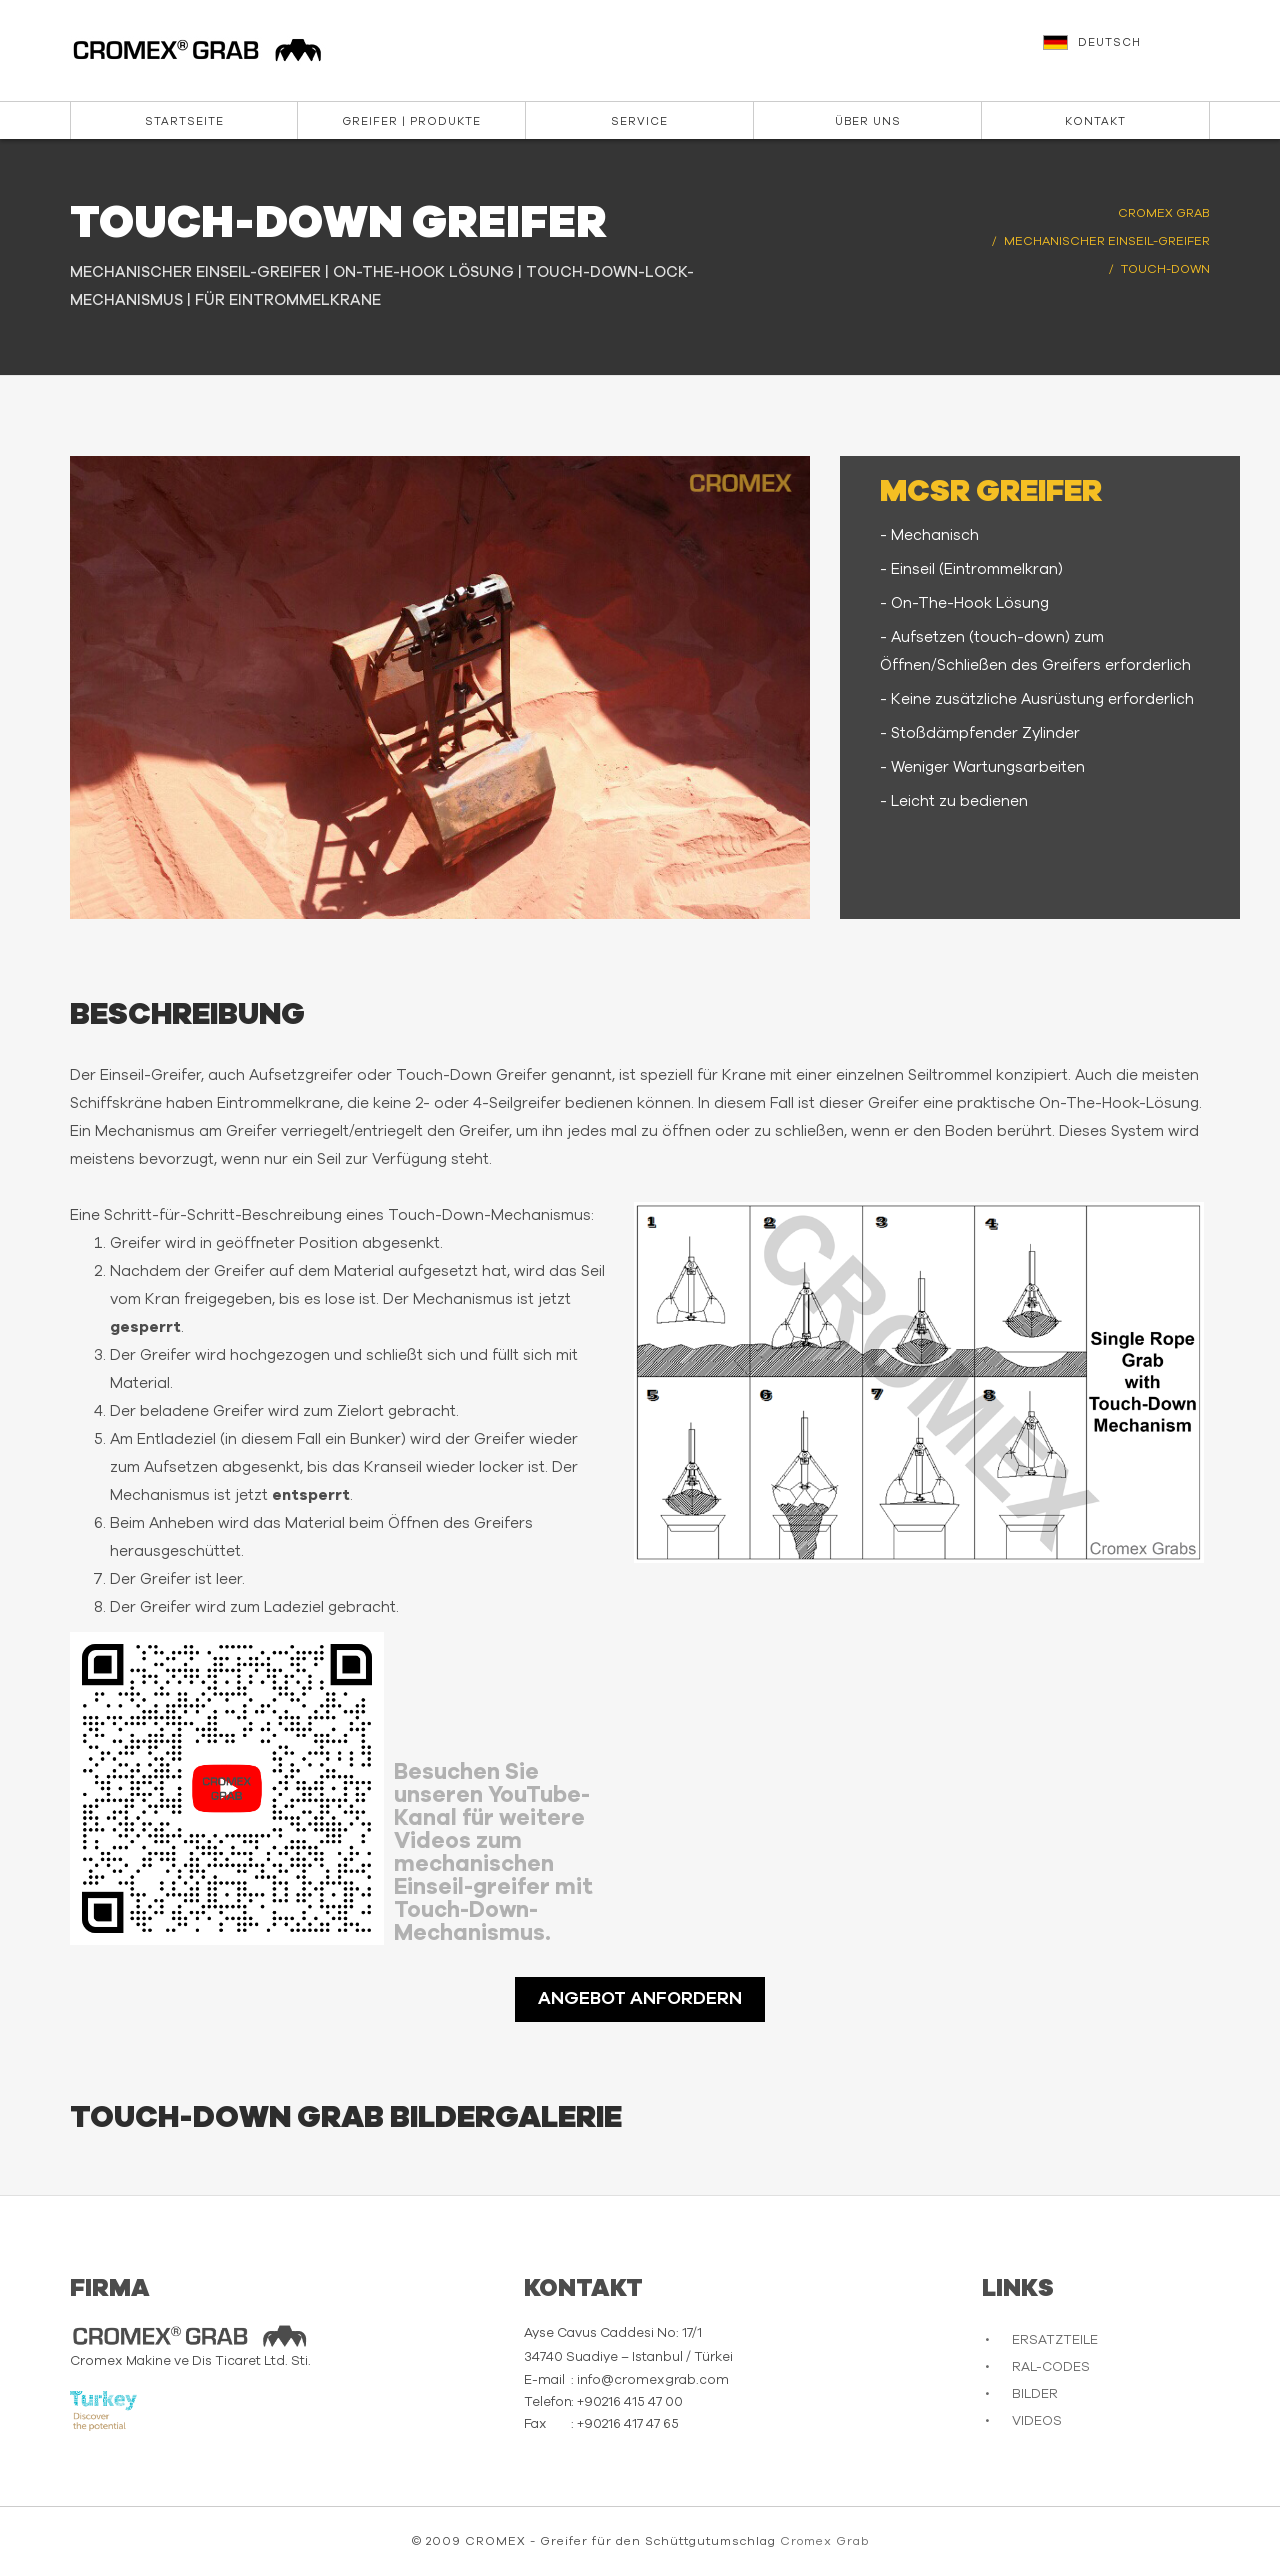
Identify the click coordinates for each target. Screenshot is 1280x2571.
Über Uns (868, 121)
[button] (1129, 52)
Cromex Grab (824, 2541)
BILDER (1035, 2394)
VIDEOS (1037, 2421)
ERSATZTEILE (1055, 2340)
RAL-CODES (1051, 2367)
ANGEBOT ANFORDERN (640, 1999)
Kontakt (1095, 121)
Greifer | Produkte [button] (411, 121)
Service (639, 121)
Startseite (184, 121)
